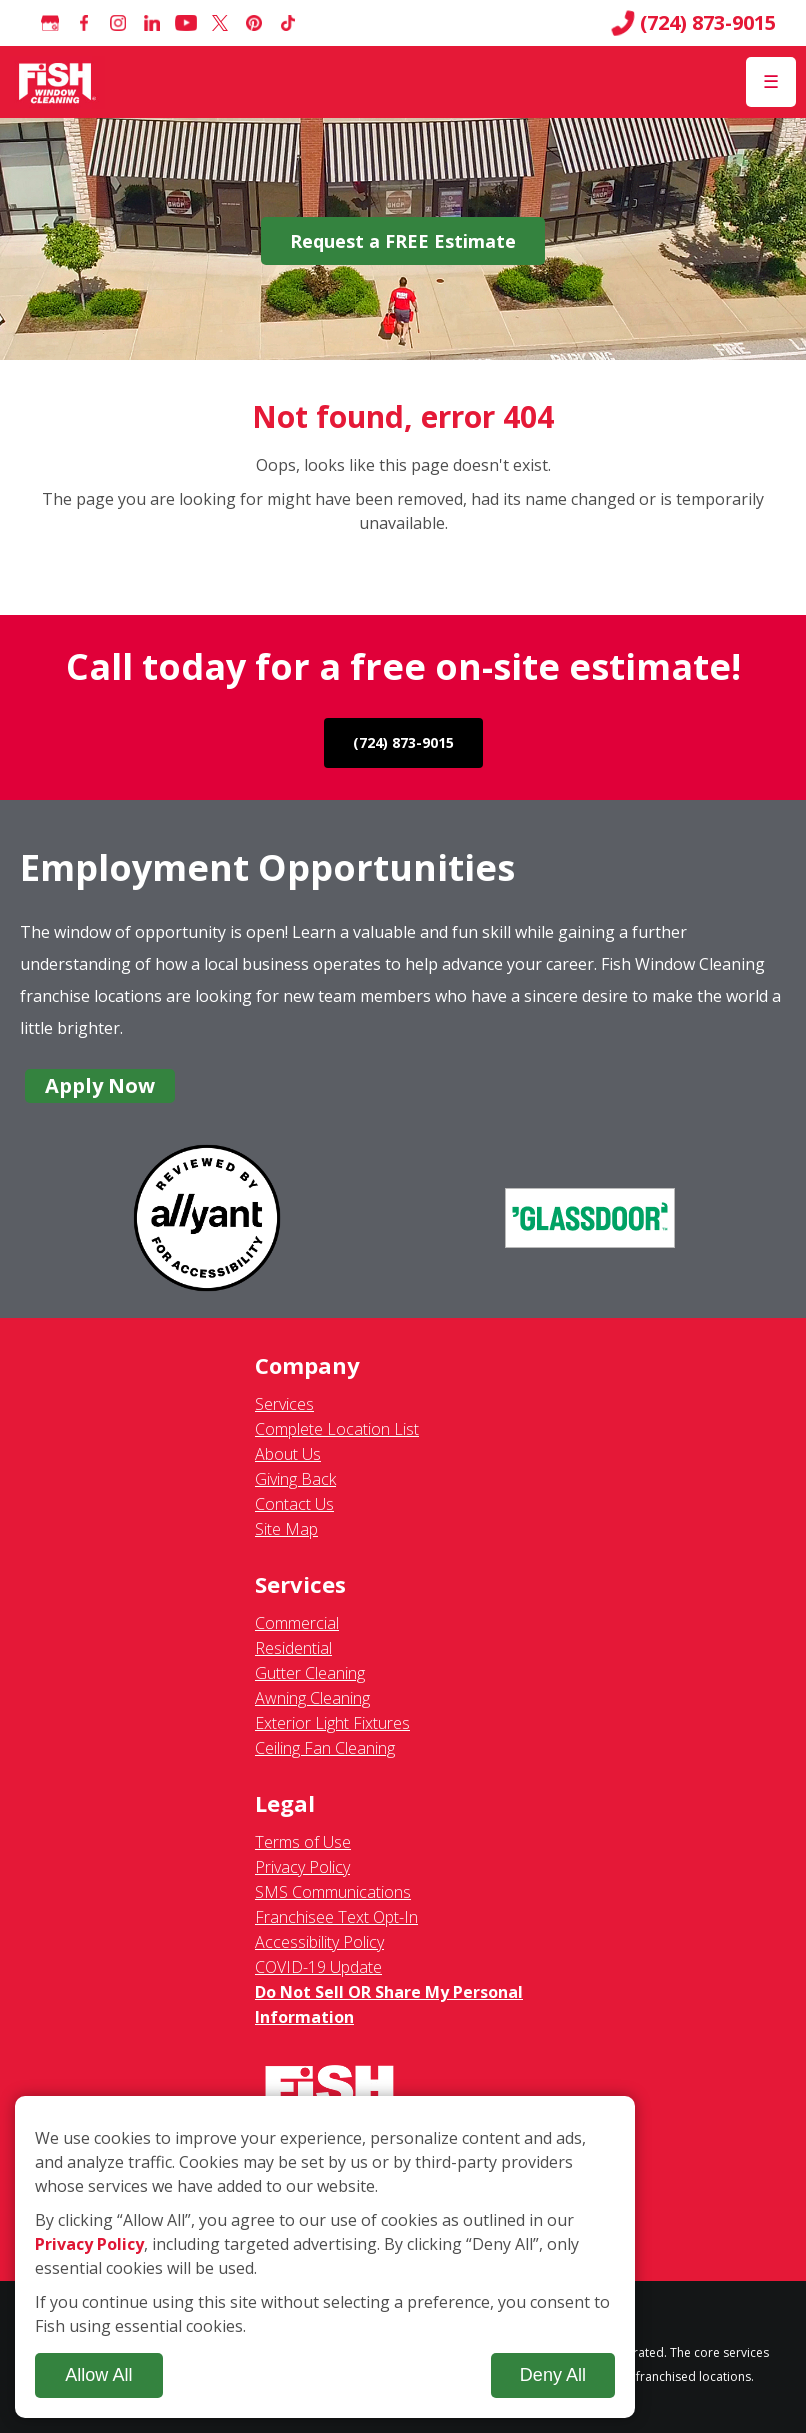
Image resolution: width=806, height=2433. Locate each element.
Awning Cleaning (312, 1698)
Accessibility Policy (319, 1942)
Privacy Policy (302, 1867)
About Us (288, 1454)
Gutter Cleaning (310, 1673)
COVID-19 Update (318, 1967)
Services (284, 1404)
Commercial (297, 1623)
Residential (293, 1648)
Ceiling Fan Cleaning (325, 1748)
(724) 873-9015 (693, 23)
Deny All (553, 2375)
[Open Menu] (771, 82)
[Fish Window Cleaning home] (57, 82)
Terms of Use (303, 1842)
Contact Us (294, 1504)
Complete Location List (337, 1429)
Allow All (98, 2375)
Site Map (286, 1529)
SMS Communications (333, 1892)
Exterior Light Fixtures (332, 1723)
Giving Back (295, 1479)
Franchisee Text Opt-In (336, 1917)
